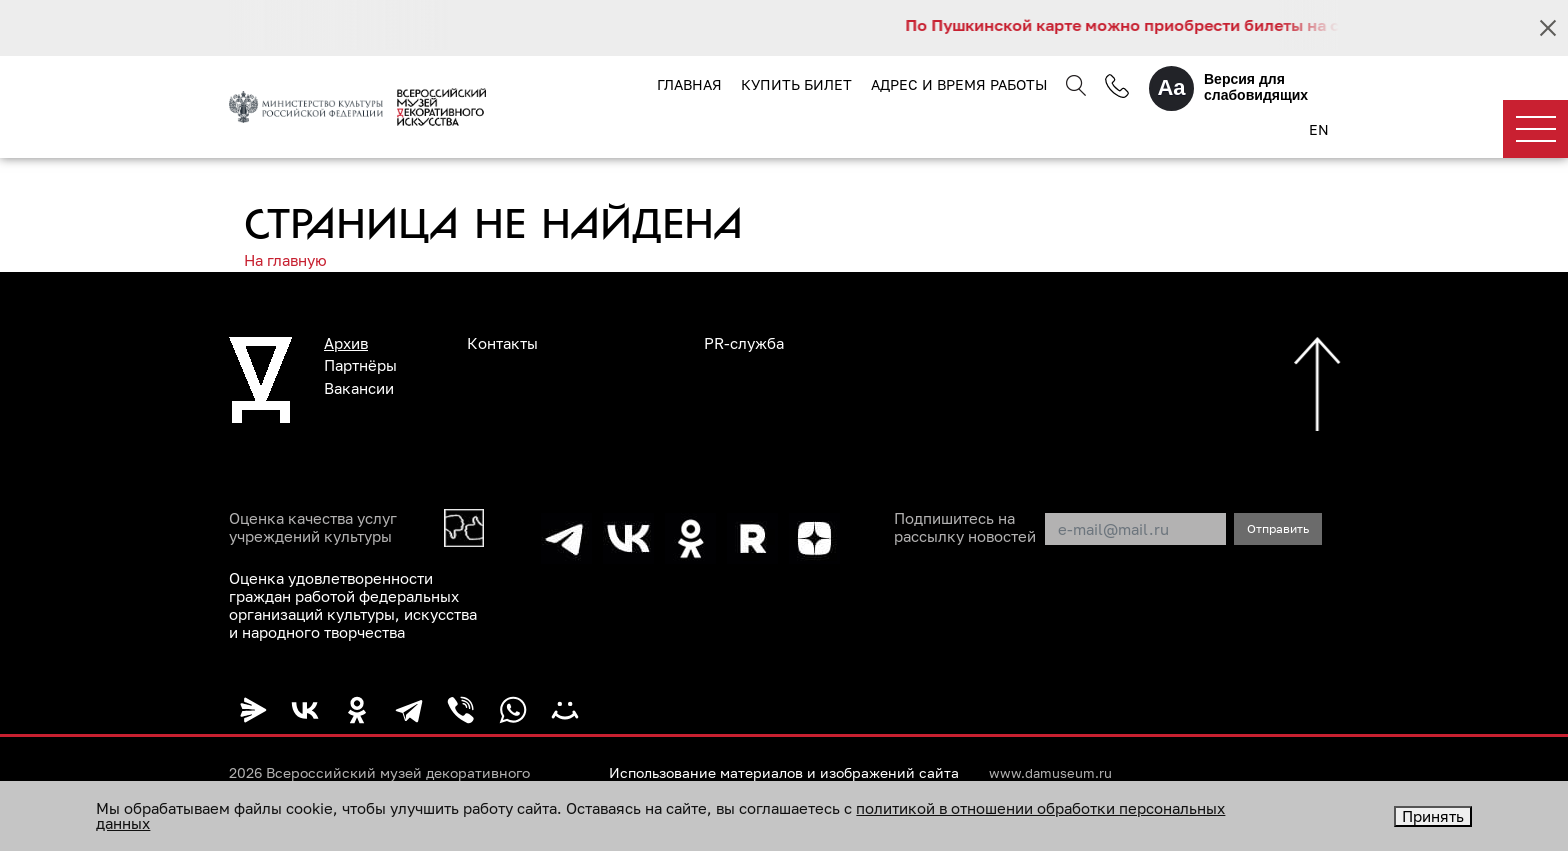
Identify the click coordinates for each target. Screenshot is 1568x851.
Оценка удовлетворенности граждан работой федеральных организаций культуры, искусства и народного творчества (353, 605)
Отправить (1278, 528)
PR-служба (744, 343)
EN (1319, 129)
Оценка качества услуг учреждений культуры (313, 527)
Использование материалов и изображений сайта (784, 773)
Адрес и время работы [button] (959, 84)
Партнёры (360, 365)
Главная (689, 84)
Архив (346, 343)
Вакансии (359, 388)
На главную (285, 260)
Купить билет (796, 84)
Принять (1433, 816)
